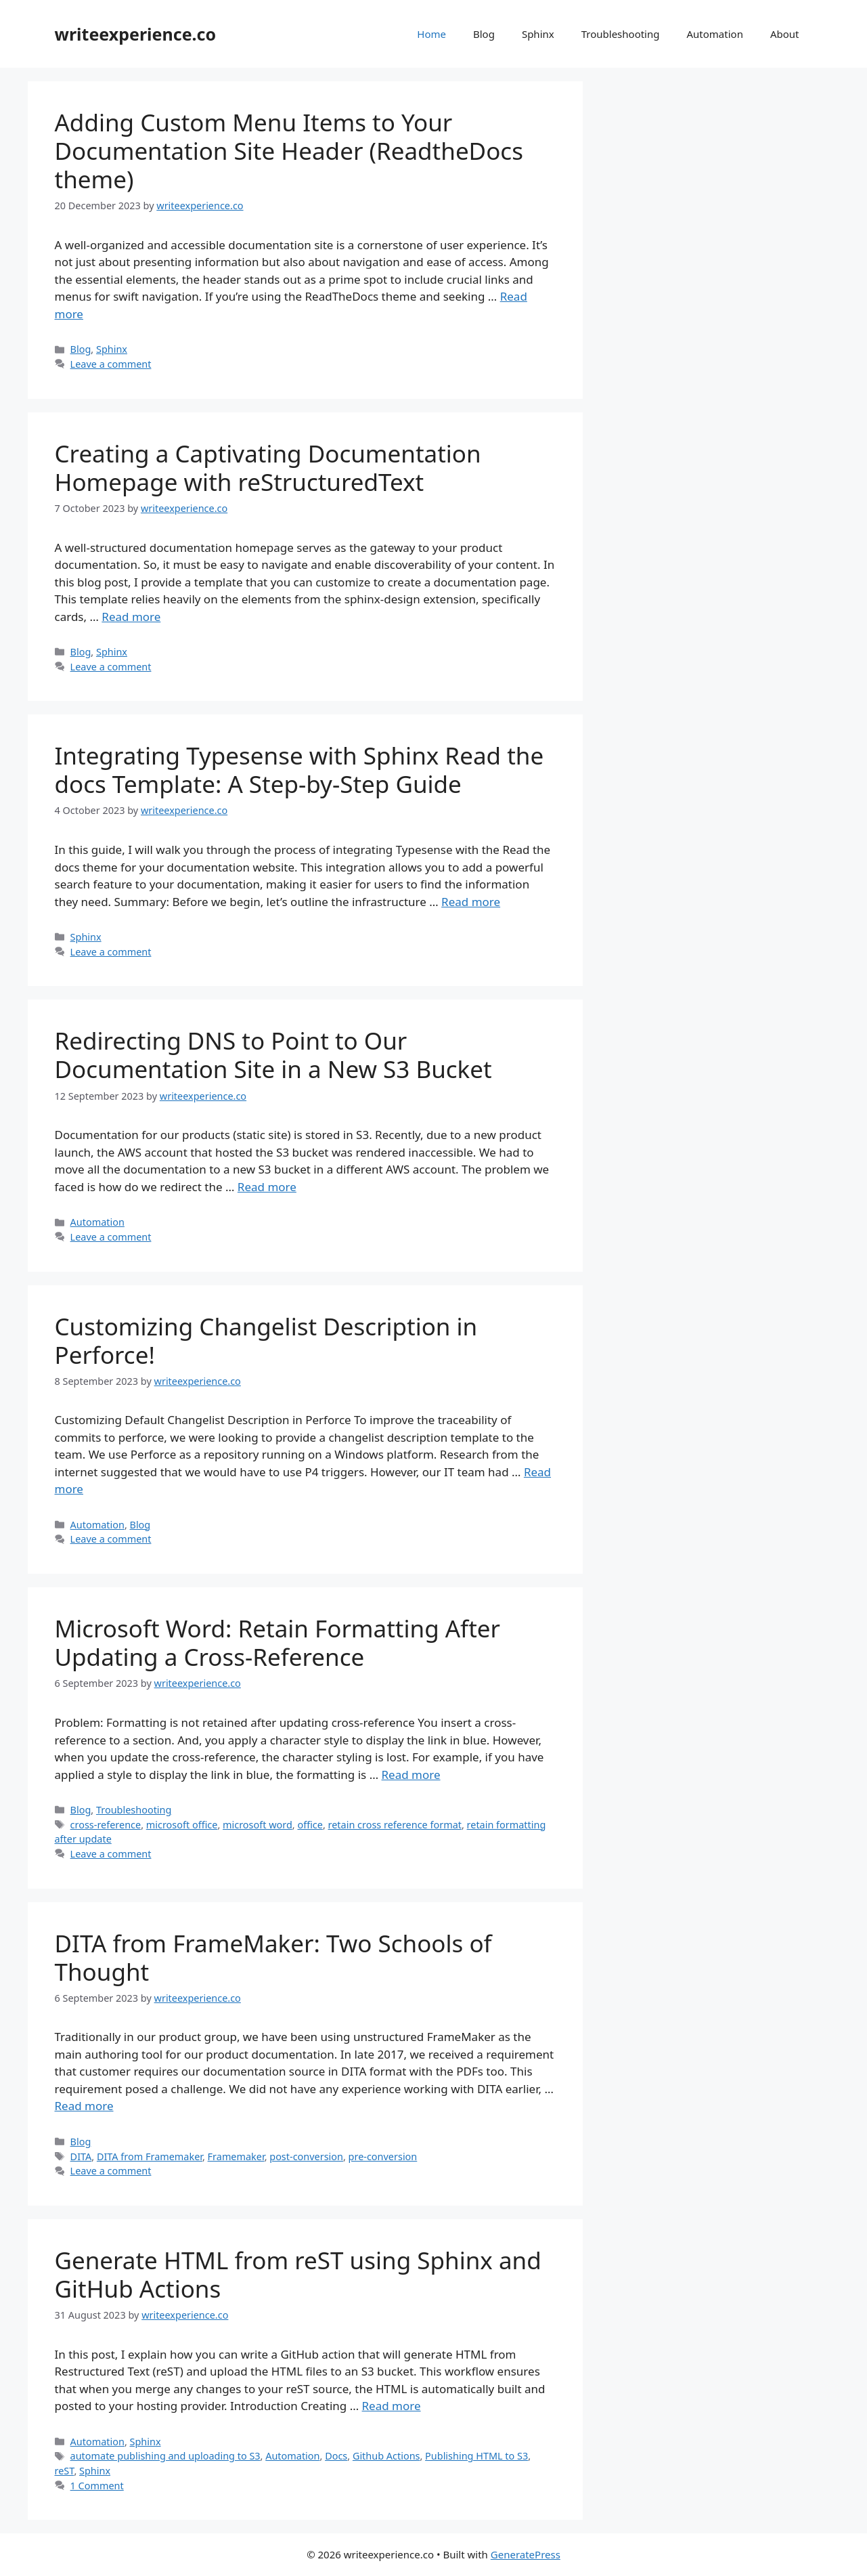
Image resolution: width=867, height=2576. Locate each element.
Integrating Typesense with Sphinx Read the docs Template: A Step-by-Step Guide (299, 769)
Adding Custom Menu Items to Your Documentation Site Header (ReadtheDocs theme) (289, 150)
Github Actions (386, 2455)
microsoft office (182, 1824)
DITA (81, 2156)
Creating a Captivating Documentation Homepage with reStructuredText (268, 467)
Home (431, 34)
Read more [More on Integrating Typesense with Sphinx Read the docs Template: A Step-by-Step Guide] (470, 901)
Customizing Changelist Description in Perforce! (266, 1340)
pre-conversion (383, 2156)
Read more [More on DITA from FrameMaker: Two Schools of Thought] (84, 2105)
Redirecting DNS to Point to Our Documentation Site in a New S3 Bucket (273, 1055)
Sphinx (538, 34)
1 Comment (97, 2485)
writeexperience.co (136, 33)
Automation (715, 34)
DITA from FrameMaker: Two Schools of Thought (273, 1957)
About (784, 34)
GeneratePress (525, 2554)
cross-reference (105, 1824)
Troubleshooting (620, 34)
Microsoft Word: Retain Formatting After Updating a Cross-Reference (278, 1642)
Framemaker (236, 2156)
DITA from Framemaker (149, 2156)
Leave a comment (111, 364)
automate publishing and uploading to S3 (165, 2455)
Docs (336, 2455)
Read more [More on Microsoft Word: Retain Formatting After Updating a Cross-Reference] (411, 1774)
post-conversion (306, 2156)
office (309, 1824)
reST (64, 2470)
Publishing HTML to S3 (476, 2455)
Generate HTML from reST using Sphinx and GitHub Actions (298, 2274)
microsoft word (257, 1824)
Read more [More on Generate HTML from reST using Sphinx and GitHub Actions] (391, 2405)
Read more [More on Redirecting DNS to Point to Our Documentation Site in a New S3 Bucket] (267, 1187)
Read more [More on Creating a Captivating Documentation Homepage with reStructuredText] (131, 616)
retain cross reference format (395, 1824)
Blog (484, 34)
